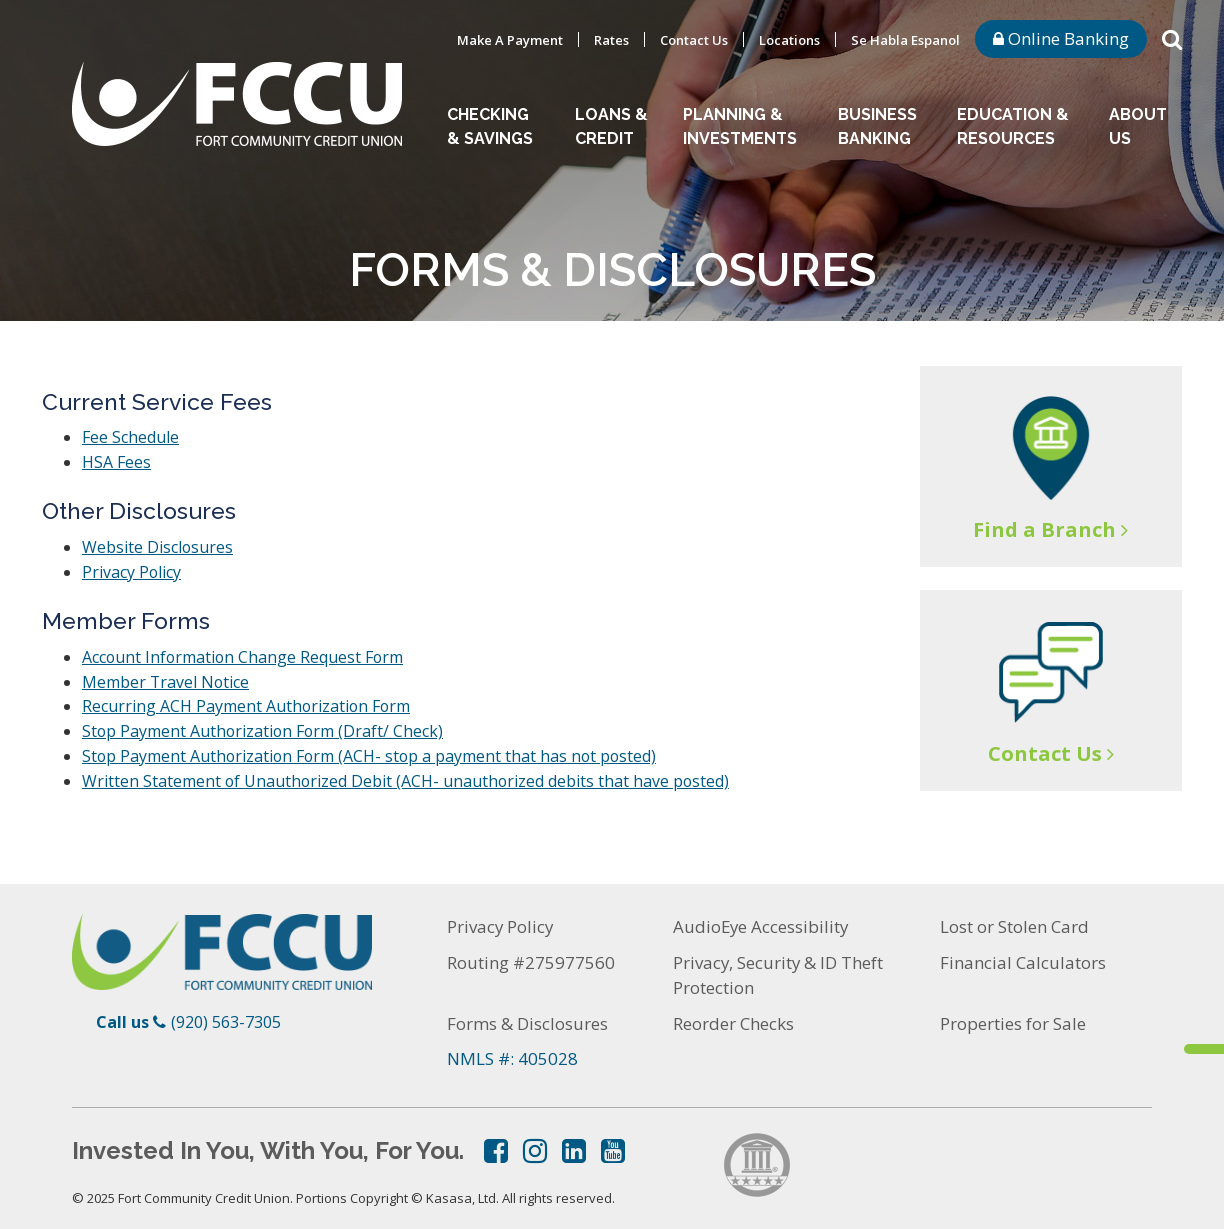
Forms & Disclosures (527, 1013)
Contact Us (694, 40)
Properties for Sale (1013, 1013)
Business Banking (877, 126)
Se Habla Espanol (905, 40)
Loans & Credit (611, 126)
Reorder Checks (733, 1013)
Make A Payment (510, 40)
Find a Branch (1044, 529)
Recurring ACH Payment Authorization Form (247, 701)
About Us (1138, 126)
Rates (611, 40)
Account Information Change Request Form (244, 653)
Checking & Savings (490, 126)
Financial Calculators (1023, 952)
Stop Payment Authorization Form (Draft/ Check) (264, 725)
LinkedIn (574, 1141)
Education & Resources (1013, 126)
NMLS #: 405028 (512, 1049)
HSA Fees (116, 461)
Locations (789, 40)
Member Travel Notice (166, 677)
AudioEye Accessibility (762, 917)
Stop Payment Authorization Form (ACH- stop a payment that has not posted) (372, 749)
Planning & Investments (740, 126)
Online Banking (1061, 38)
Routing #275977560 (531, 952)
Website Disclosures (158, 545)
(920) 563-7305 (226, 1013)
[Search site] (1172, 38)
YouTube (613, 1141)
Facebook (496, 1141)
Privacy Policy (132, 569)
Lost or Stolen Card (1014, 917)
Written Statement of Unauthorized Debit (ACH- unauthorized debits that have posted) (407, 773)
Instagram (535, 1141)
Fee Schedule (130, 437)
